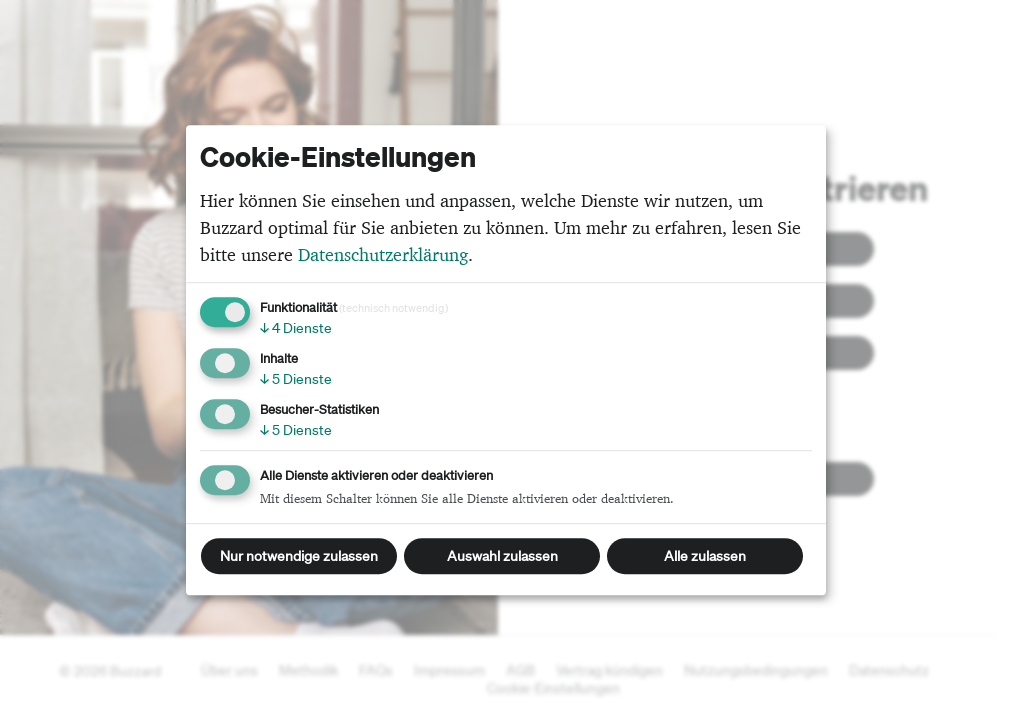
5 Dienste (296, 379)
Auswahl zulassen (502, 556)
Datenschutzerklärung (383, 254)
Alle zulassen (705, 556)
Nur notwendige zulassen (299, 556)
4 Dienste (296, 328)
